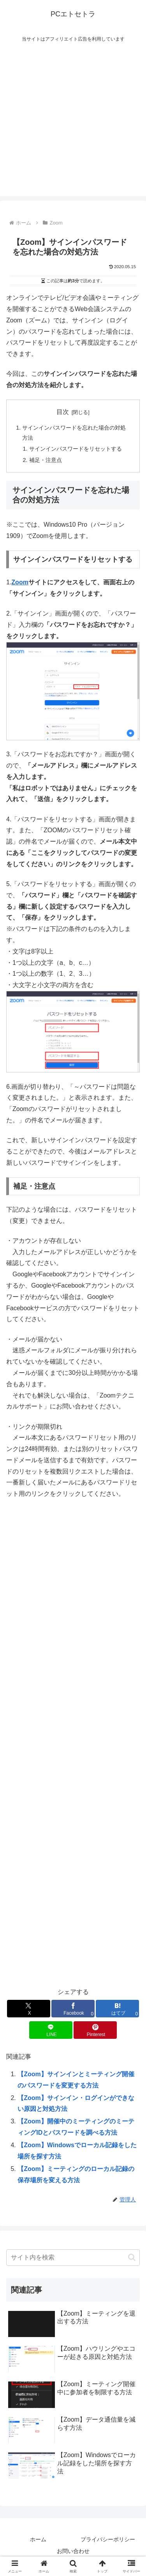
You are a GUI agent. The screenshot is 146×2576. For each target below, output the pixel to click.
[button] (132, 2257)
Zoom (19, 582)
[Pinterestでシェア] (95, 2030)
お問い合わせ (73, 2551)
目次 (62, 412)
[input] (73, 2257)
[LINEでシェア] (50, 2030)
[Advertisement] (73, 123)
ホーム (38, 2539)
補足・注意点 (45, 460)
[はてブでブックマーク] (117, 2008)
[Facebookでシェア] (73, 2008)
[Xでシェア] (28, 2008)
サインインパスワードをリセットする (75, 449)
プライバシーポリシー (108, 2539)
